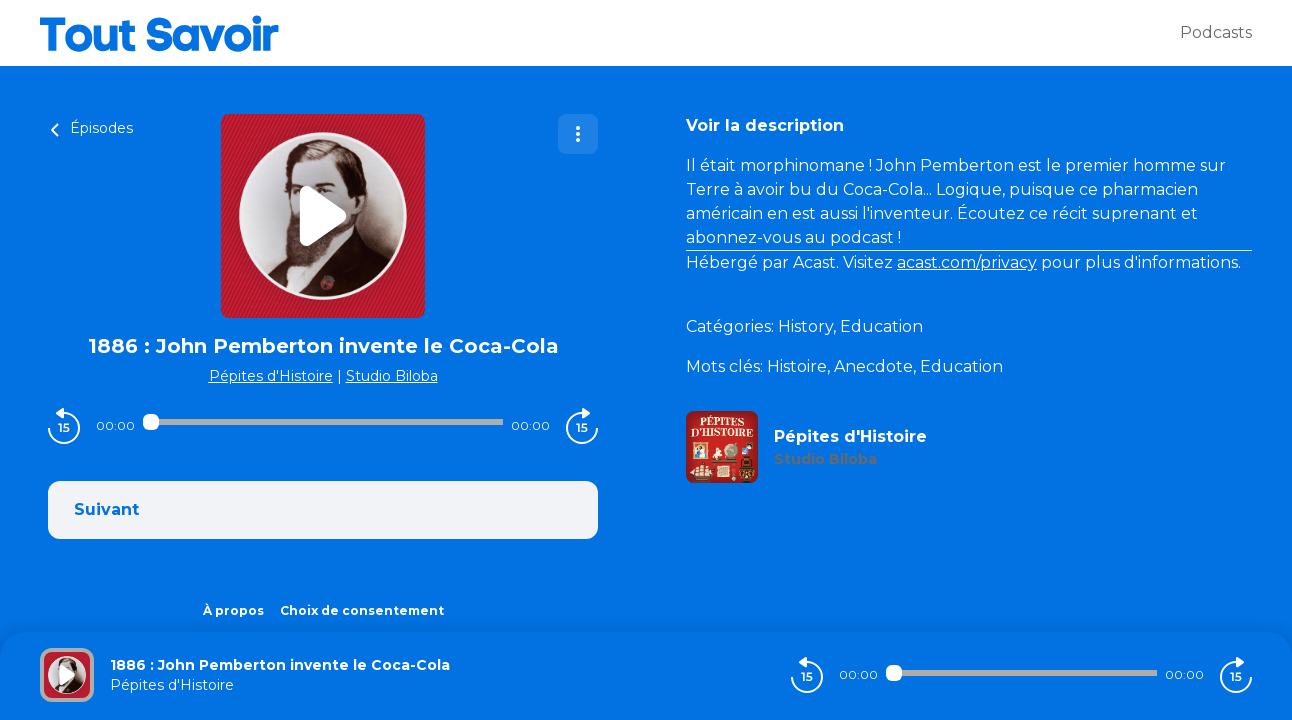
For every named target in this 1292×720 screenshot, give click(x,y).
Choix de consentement (362, 610)
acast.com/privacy (967, 262)
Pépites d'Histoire (271, 376)
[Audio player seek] (323, 422)
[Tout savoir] (610, 33)
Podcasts (1216, 32)
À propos (233, 610)
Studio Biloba (392, 376)
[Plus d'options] (578, 134)
